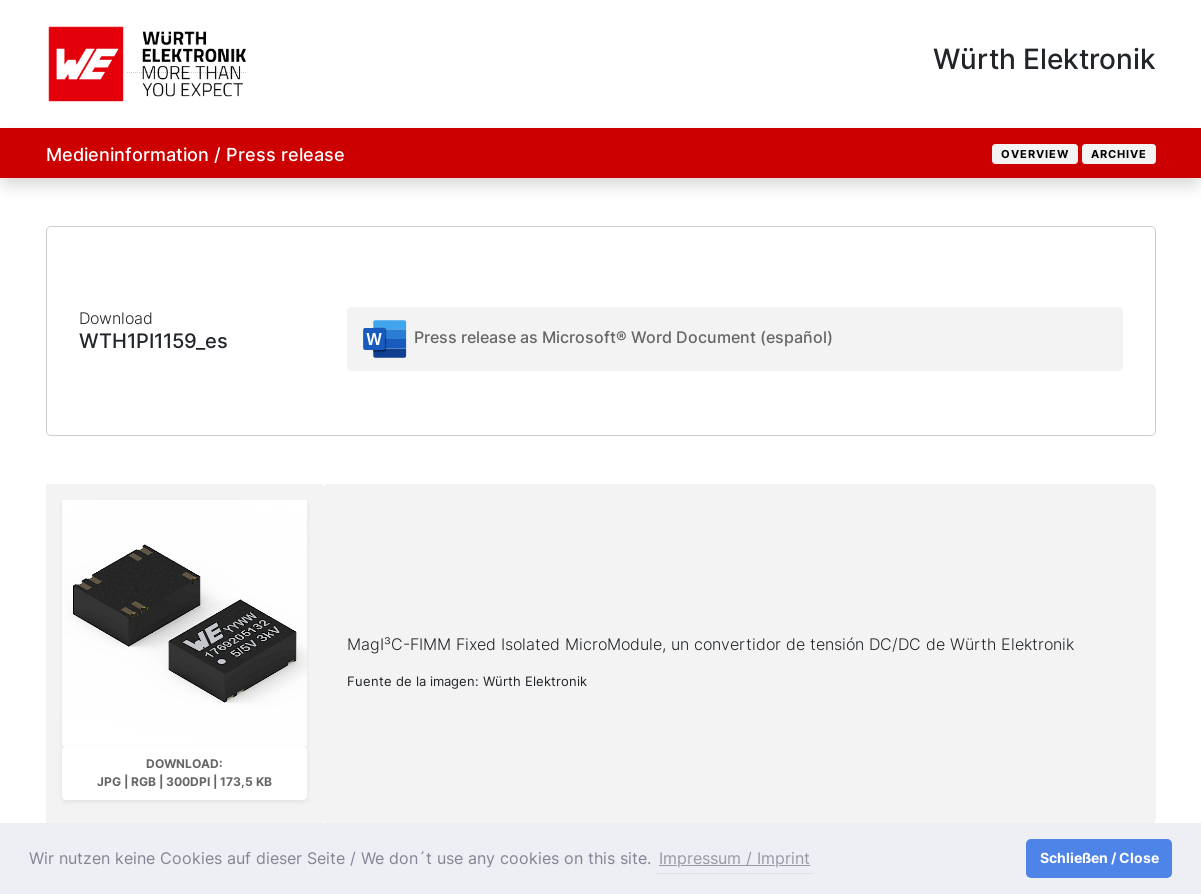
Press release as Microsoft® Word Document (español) (596, 339)
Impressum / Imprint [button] (734, 858)
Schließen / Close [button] (1099, 857)
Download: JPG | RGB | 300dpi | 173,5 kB (184, 772)
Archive (1119, 154)
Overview (1035, 154)
